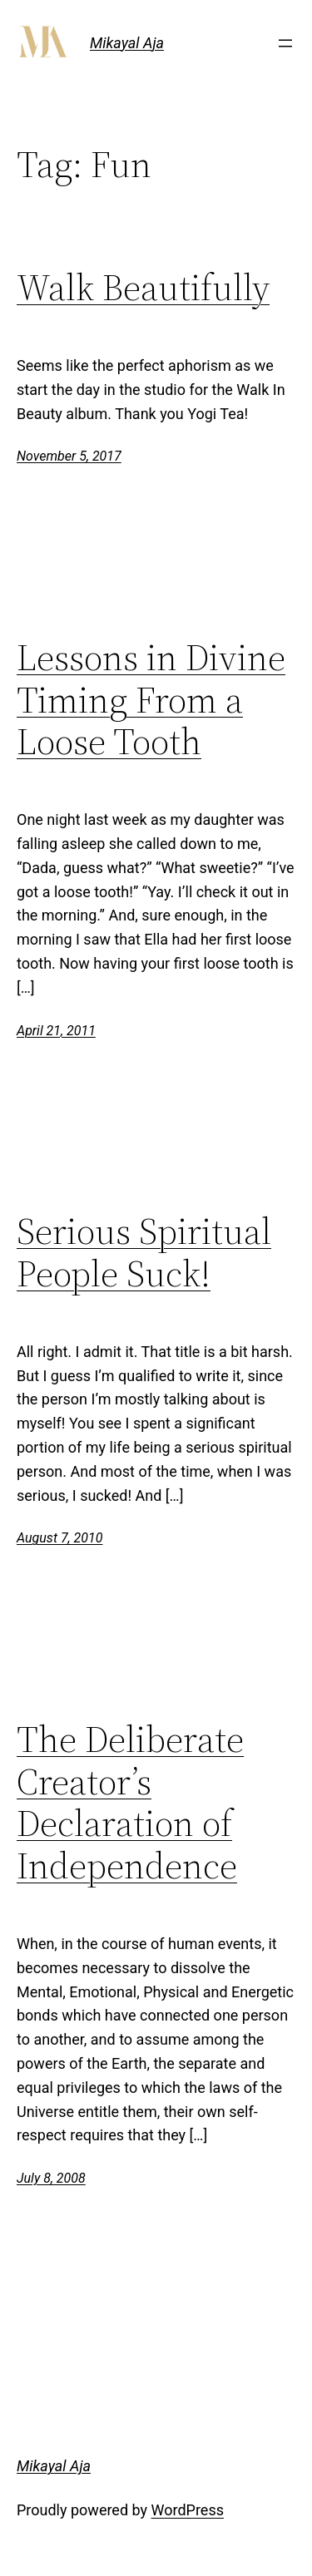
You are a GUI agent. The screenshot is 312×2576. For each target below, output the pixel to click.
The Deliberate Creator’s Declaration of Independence (130, 1803)
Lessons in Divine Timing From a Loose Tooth (151, 700)
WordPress (187, 2510)
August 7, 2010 (59, 1538)
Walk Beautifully (143, 288)
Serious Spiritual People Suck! (144, 1253)
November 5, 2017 (69, 456)
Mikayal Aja (127, 43)
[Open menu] (285, 43)
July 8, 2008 (51, 2178)
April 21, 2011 (56, 1031)
